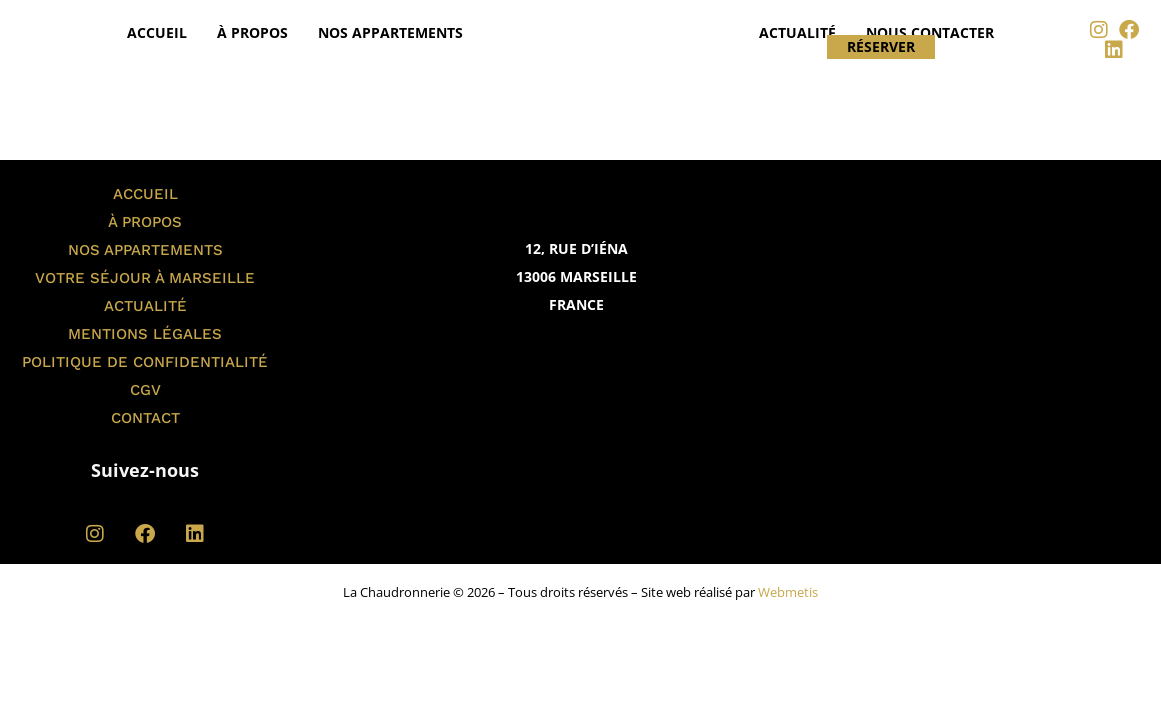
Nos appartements (390, 33)
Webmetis (788, 592)
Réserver (881, 47)
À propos (252, 33)
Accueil (157, 33)
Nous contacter (930, 33)
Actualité (797, 33)
